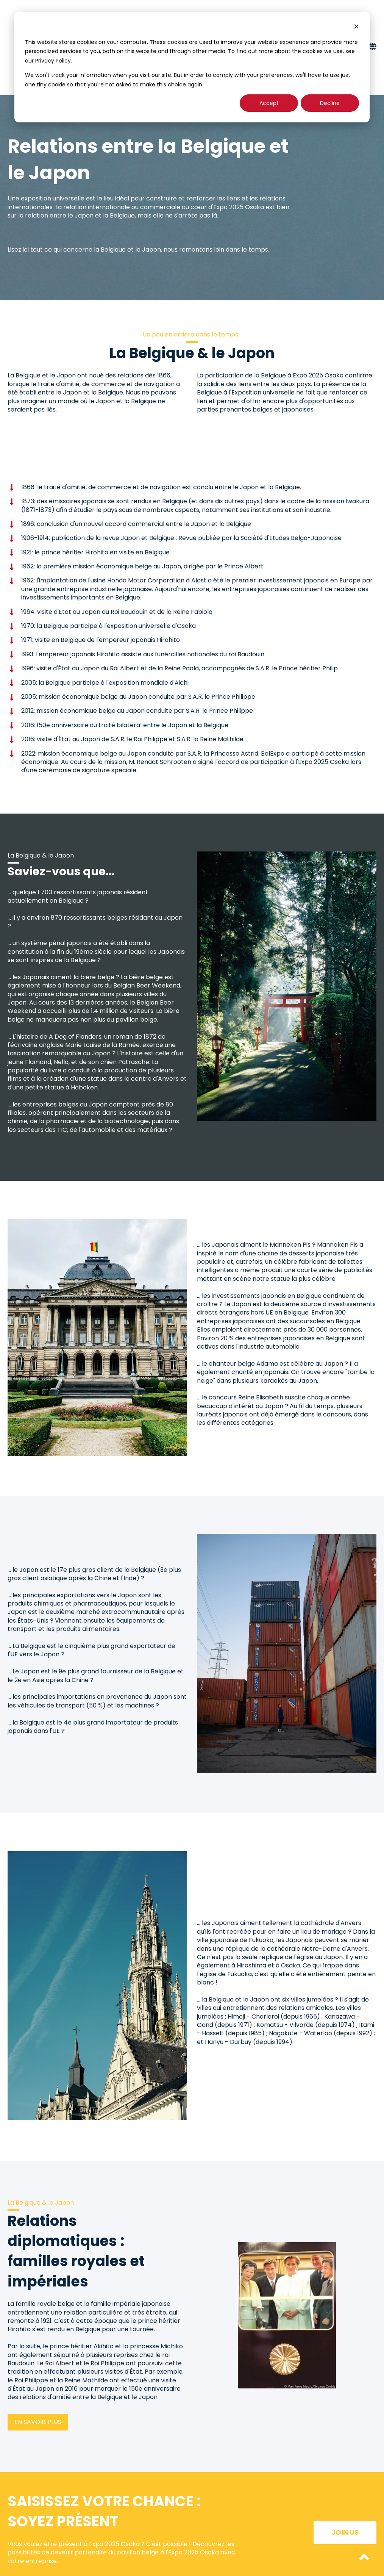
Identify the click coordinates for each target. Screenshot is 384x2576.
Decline (330, 103)
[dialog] (192, 67)
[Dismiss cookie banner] (356, 27)
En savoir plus (37, 2422)
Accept (269, 103)
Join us (345, 2532)
